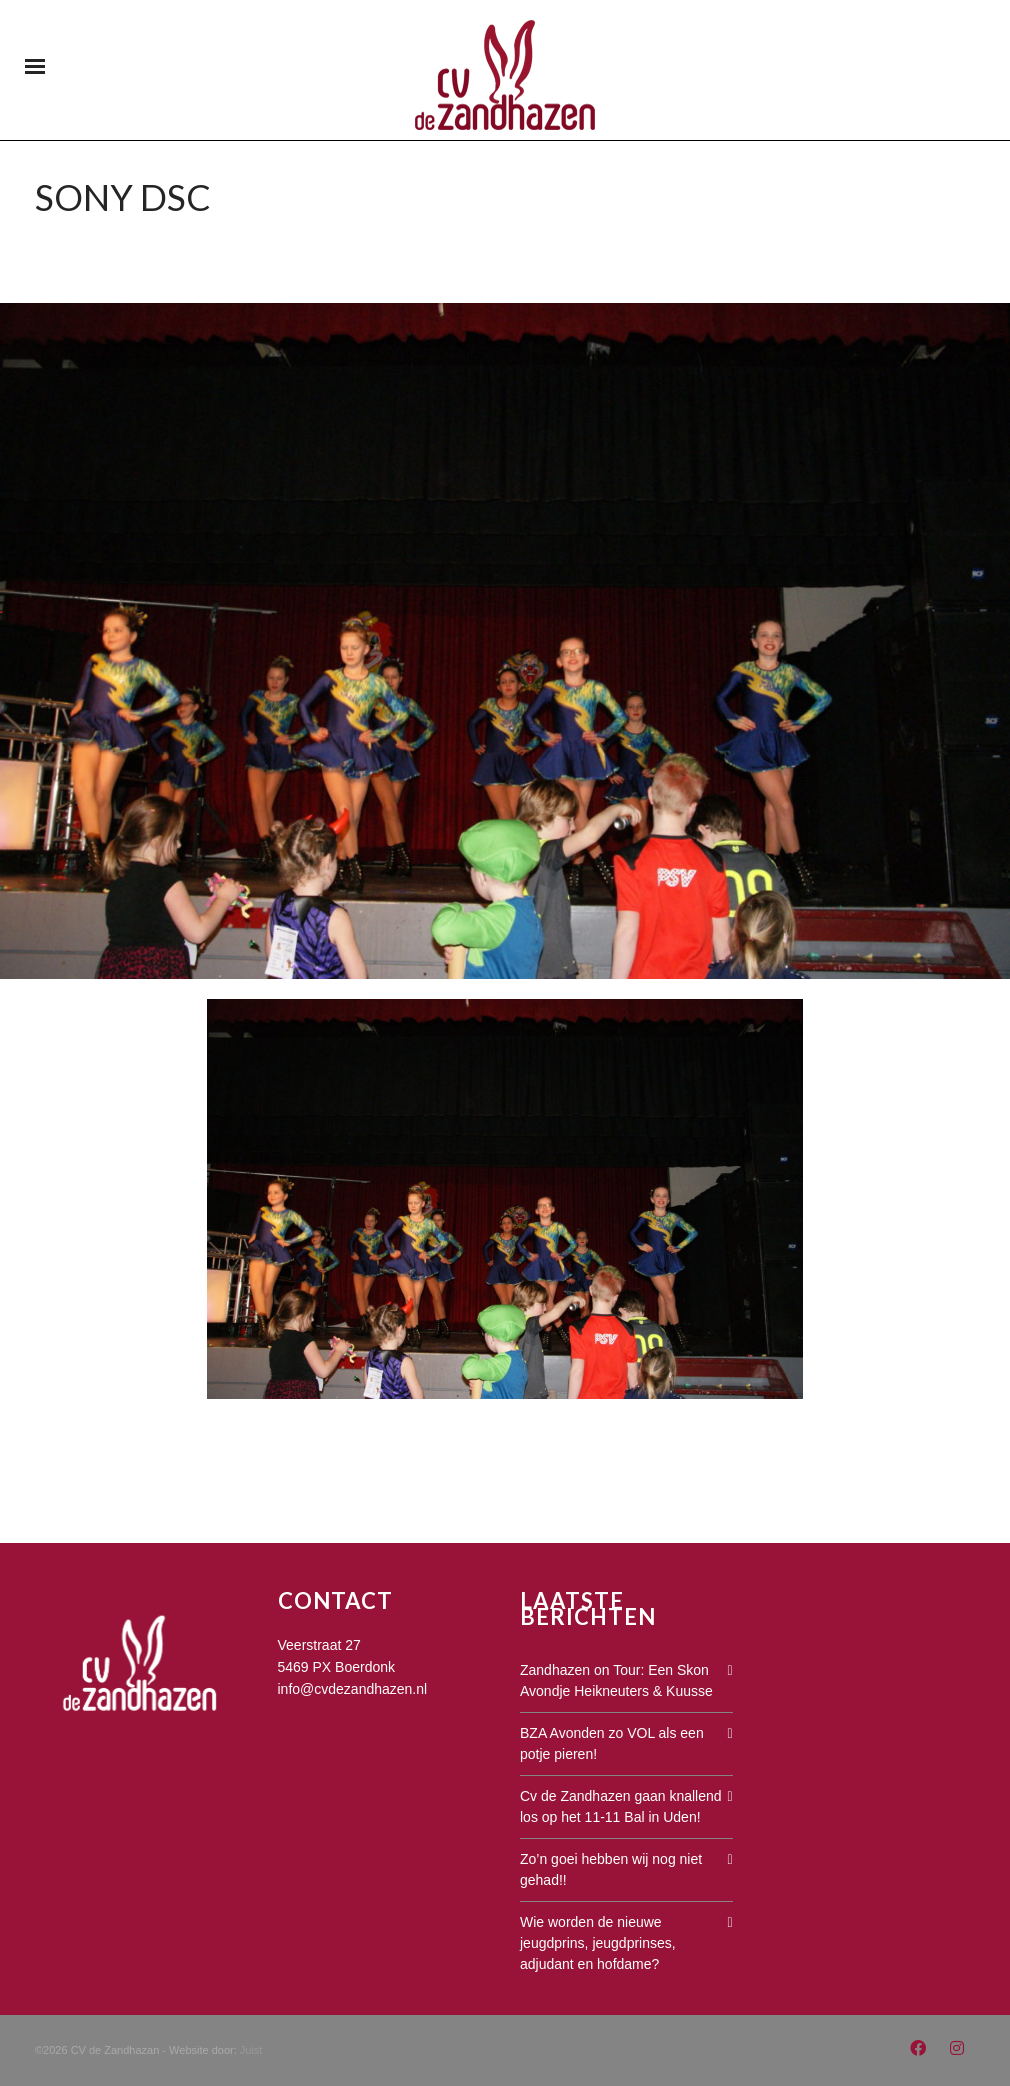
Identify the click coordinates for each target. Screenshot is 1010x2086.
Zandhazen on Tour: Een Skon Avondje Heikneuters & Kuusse (616, 1680)
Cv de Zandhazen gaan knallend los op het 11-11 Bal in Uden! (621, 1806)
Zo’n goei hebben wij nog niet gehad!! (611, 1869)
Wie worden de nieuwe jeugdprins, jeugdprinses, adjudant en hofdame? (598, 1943)
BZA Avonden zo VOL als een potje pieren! (612, 1743)
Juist (251, 2050)
